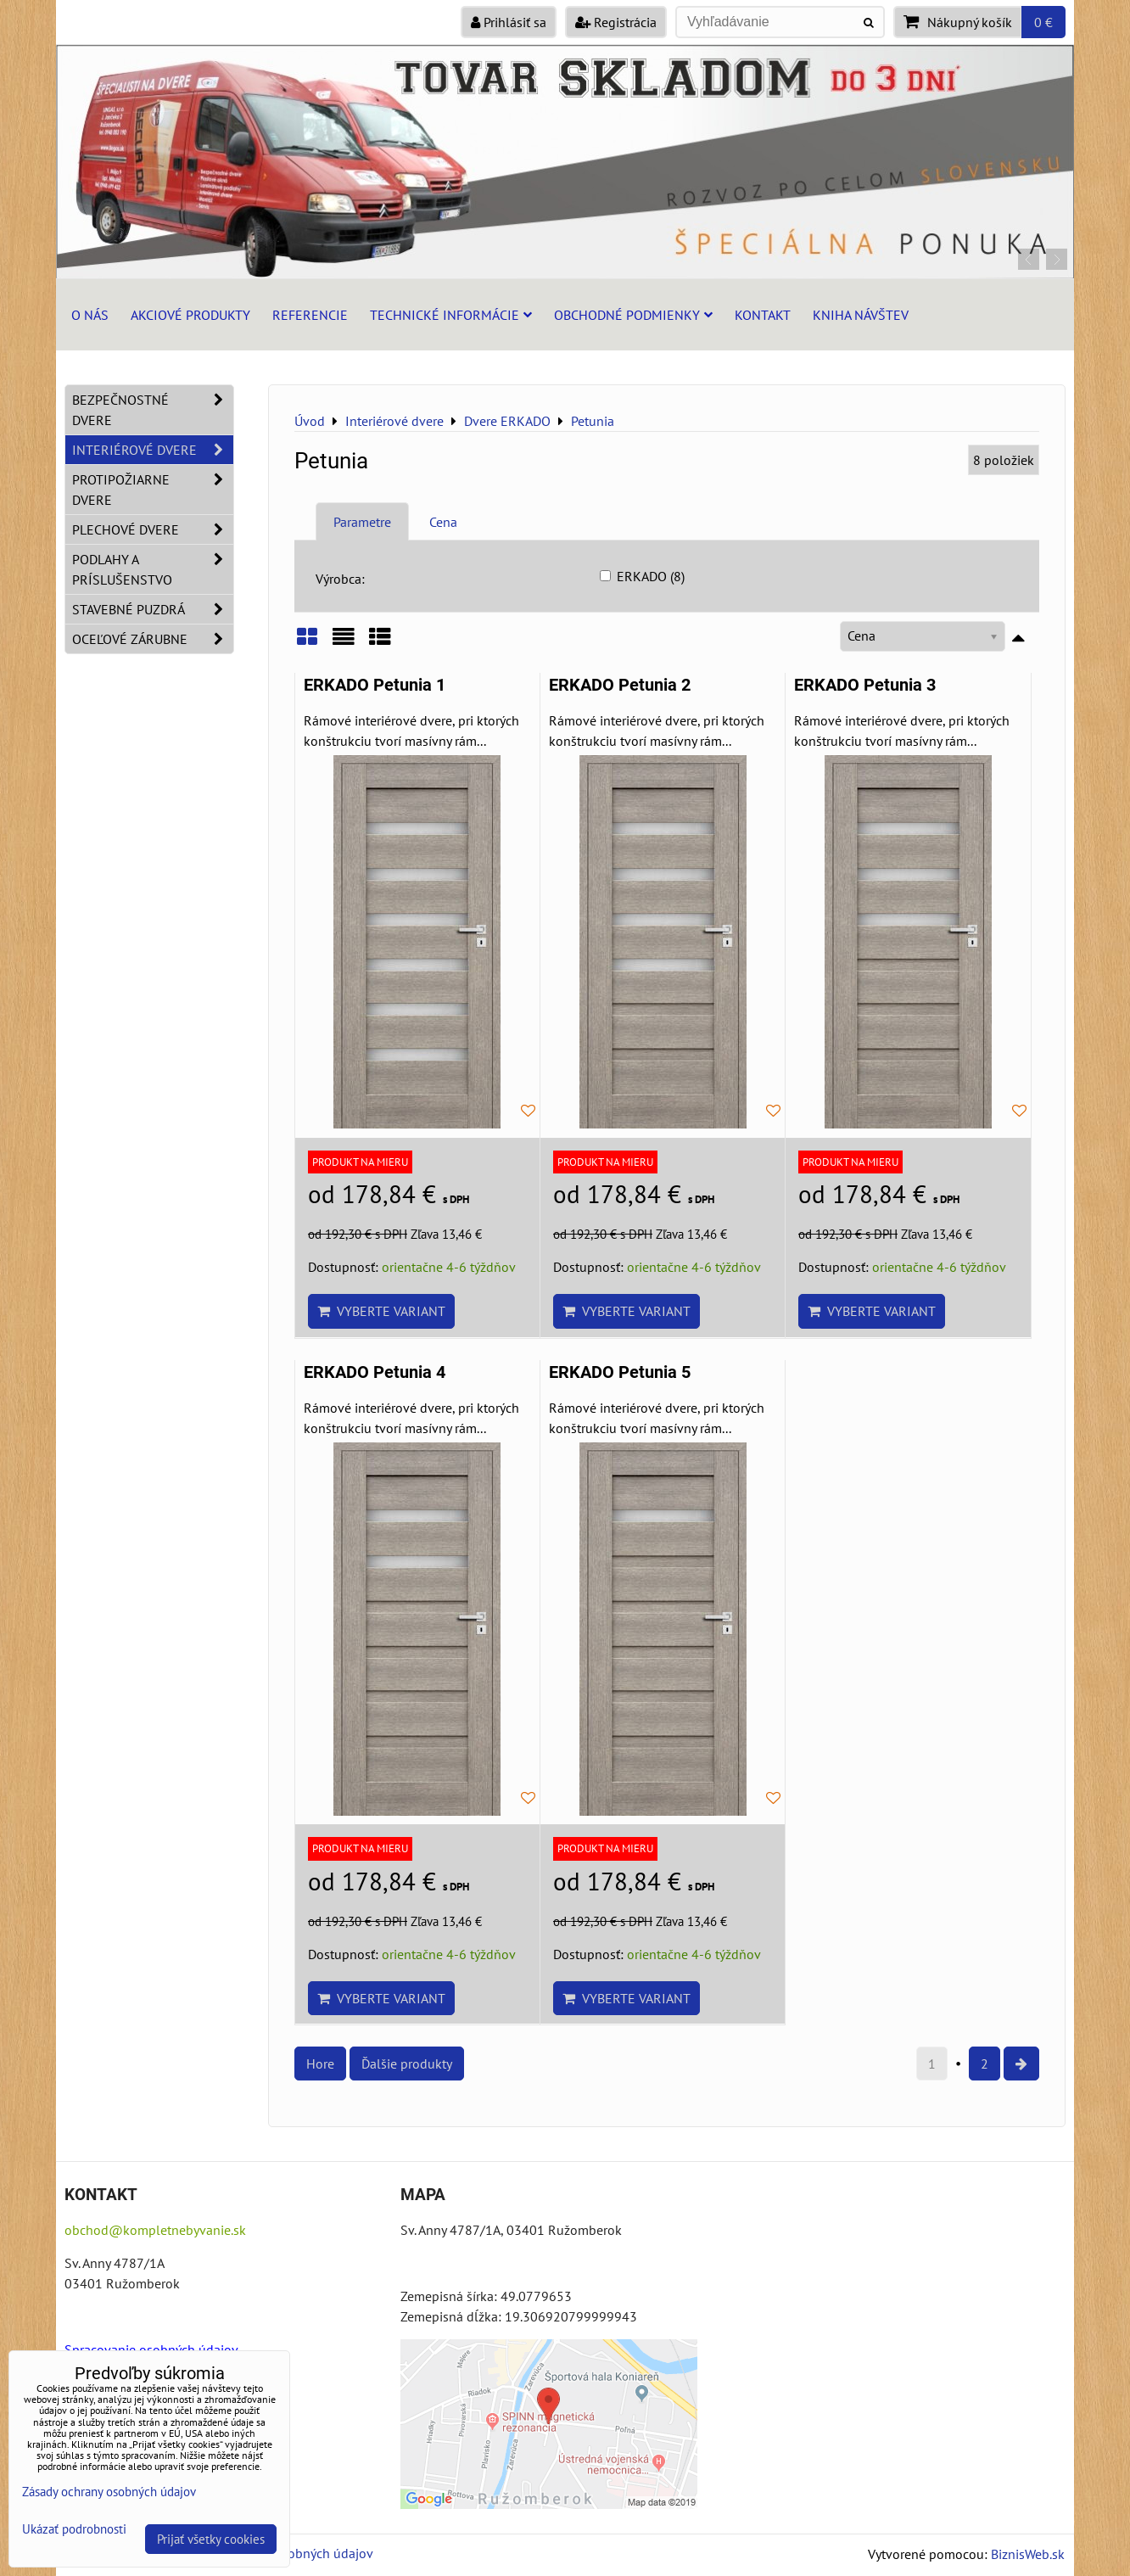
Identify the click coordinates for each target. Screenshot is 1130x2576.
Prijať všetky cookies (211, 2539)
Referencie (310, 314)
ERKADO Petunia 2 (620, 685)
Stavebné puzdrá (152, 609)
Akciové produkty (190, 314)
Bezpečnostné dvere (152, 409)
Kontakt (763, 314)
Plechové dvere (152, 529)
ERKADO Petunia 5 (620, 1372)
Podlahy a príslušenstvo (152, 569)
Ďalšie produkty (406, 2063)
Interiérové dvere (152, 449)
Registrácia (616, 22)
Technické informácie (451, 314)
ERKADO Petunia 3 (865, 685)
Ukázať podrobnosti (74, 2530)
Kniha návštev (861, 314)
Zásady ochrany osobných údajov (109, 2492)
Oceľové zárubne (152, 638)
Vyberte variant (381, 1310)
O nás (90, 314)
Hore (320, 2063)
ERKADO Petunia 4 (374, 1372)
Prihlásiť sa (508, 22)
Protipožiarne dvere (152, 489)
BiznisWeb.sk (1028, 2553)
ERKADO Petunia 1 (374, 685)
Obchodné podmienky (633, 314)
